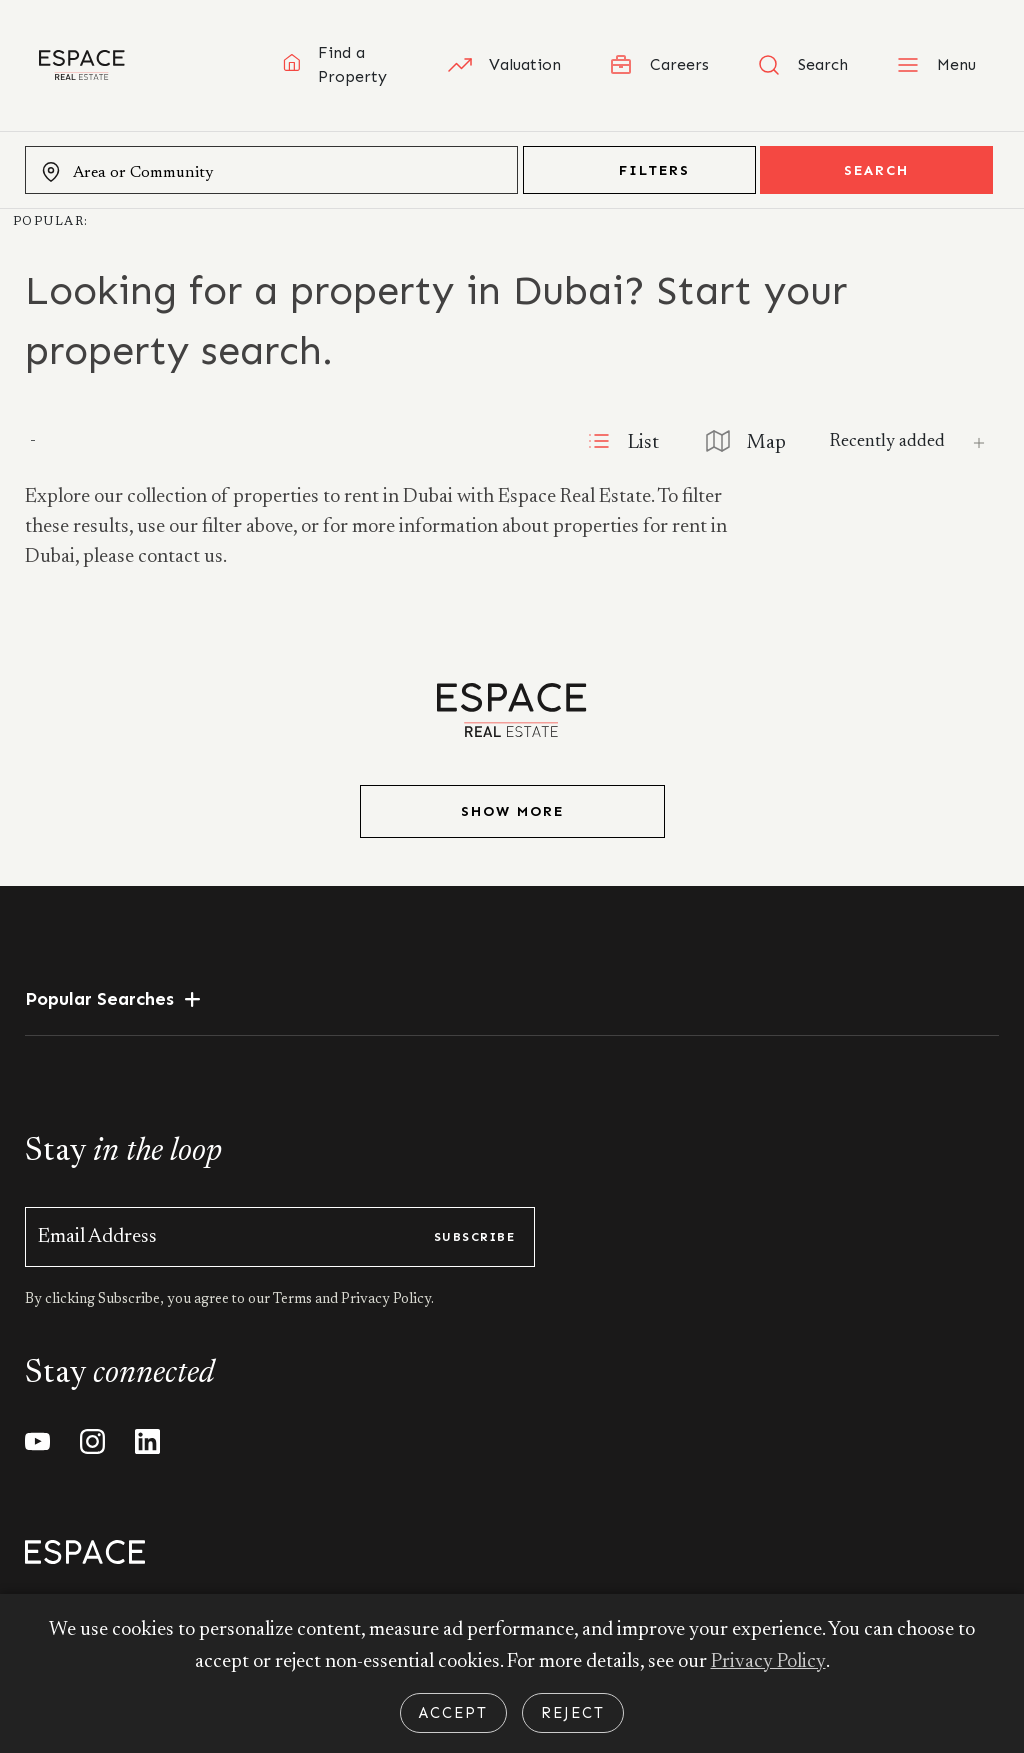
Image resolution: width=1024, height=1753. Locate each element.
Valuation (504, 65)
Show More (512, 811)
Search (876, 170)
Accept (453, 1713)
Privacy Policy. (386, 1300)
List (616, 441)
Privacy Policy (768, 1662)
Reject (573, 1713)
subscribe (474, 1237)
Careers (659, 65)
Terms (294, 1300)
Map (744, 441)
